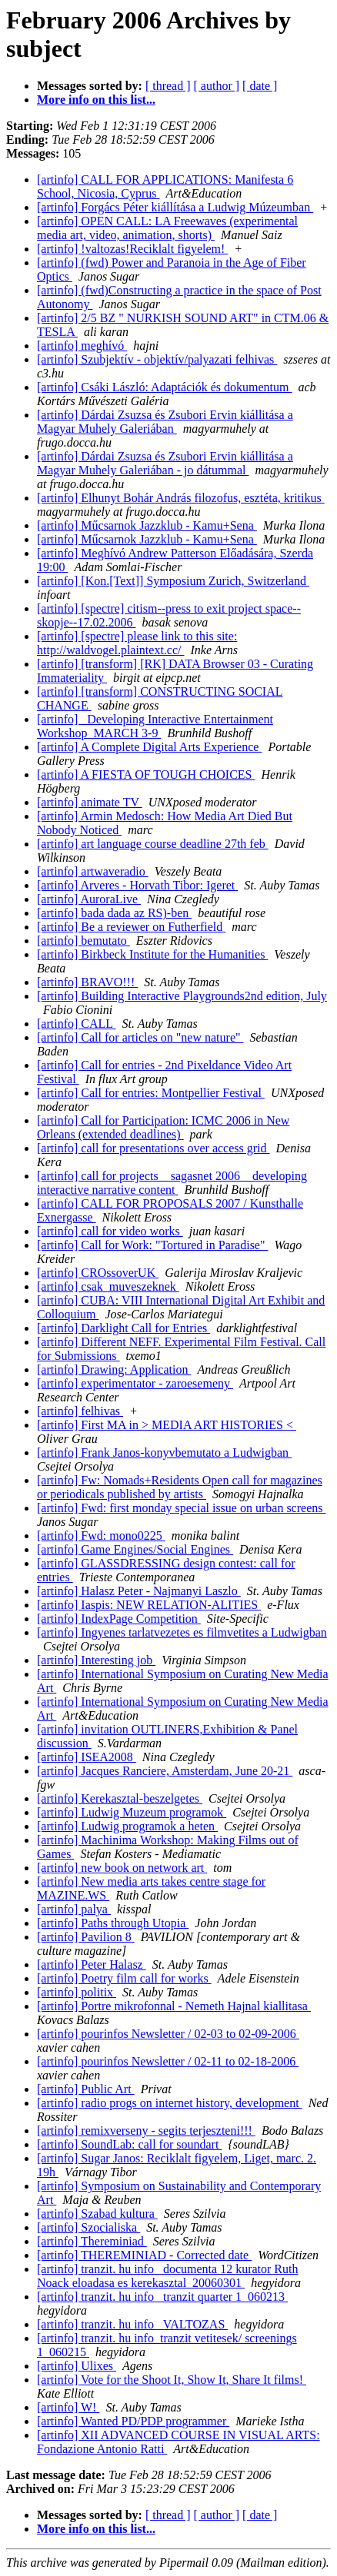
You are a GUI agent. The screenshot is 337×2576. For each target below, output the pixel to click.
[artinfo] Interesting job (96, 1660)
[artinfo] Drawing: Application (114, 1369)
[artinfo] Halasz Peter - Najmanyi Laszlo (139, 1590)
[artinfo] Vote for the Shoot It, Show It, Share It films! (171, 2379)
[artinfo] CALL (76, 1023)
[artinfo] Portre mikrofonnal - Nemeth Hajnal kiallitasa (174, 2006)
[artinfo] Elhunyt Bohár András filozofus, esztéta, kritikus (181, 497)
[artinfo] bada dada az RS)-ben (114, 912)
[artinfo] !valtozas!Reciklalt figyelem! (132, 248)
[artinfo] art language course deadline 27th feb (153, 843)
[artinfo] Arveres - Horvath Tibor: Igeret (137, 885)
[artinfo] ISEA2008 (86, 1756)
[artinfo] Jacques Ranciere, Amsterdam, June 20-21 (164, 1770)
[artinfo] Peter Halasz (91, 1964)
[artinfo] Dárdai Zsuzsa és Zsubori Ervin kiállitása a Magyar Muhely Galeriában (165, 421)
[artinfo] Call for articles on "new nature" (140, 1037)
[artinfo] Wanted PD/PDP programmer (133, 2421)
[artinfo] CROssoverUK (97, 1272)
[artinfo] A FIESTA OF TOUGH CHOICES (146, 774)
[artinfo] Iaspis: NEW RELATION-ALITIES (149, 1604)
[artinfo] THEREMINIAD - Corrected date (144, 2255)
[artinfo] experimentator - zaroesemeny (135, 1383)
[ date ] (259, 85)
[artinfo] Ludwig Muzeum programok (131, 1812)
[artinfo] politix (76, 1992)
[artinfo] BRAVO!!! (87, 982)
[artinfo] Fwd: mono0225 (101, 1535)
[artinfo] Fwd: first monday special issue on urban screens (181, 1507)
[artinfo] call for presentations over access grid (153, 1148)
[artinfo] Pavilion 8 (86, 1936)
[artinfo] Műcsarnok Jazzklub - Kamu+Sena (147, 525)
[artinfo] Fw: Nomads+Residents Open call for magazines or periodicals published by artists (179, 1487)
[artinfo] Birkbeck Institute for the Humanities (152, 954)
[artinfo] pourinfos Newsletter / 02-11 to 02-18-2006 (168, 2061)
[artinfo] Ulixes (76, 2365)
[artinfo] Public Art (86, 2089)
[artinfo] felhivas (80, 1411)
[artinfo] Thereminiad (92, 2241)
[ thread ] (168, 85)
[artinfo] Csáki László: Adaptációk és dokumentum (164, 387)
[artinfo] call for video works (110, 1231)
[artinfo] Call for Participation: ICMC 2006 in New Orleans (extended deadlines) (163, 1127)
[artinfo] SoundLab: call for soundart (129, 2144)
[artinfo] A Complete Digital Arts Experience (149, 746)
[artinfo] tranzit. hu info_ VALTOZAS (132, 2324)
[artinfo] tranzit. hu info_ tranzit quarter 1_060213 (162, 2296)
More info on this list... (96, 99)
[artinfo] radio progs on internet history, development (169, 2102)
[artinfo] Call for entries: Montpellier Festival (151, 1092)
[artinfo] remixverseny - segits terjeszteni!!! (146, 2130)
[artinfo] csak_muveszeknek (108, 1286)
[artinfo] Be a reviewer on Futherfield (131, 926)
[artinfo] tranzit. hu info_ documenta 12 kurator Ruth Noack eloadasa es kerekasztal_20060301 (167, 2275)
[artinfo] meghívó (82, 345)
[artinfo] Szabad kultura (97, 2213)
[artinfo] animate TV (89, 802)
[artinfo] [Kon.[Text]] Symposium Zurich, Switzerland (173, 580)
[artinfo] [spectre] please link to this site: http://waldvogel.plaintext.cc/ (137, 643)
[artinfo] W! (68, 2407)
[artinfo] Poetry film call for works (124, 1978)
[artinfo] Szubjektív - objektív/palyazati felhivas (157, 359)
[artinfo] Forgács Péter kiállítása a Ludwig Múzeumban (175, 207)
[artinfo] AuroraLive (89, 899)
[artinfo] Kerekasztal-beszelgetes (119, 1798)
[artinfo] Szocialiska (88, 2227)
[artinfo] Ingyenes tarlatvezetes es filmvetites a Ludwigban (182, 1632)
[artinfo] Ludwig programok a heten (127, 1826)
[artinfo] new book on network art (122, 1867)
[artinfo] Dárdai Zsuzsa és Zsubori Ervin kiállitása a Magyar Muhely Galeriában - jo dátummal (165, 463)
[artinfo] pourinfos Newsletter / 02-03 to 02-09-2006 (168, 2033)
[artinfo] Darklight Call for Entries (123, 1328)
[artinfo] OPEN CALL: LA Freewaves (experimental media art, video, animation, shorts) (167, 227)
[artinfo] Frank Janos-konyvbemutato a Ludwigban (164, 1452)
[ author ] (217, 85)
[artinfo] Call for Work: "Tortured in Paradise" (153, 1244)
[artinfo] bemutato (83, 940)
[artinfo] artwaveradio (92, 871)
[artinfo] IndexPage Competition (119, 1618)
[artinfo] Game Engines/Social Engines (135, 1549)
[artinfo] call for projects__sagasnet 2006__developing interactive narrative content (172, 1182)
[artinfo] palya (74, 1909)
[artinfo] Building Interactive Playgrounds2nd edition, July (182, 995)
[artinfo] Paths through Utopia (113, 1923)
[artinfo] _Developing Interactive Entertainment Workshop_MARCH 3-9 (155, 726)
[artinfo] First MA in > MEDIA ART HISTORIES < (166, 1424)
